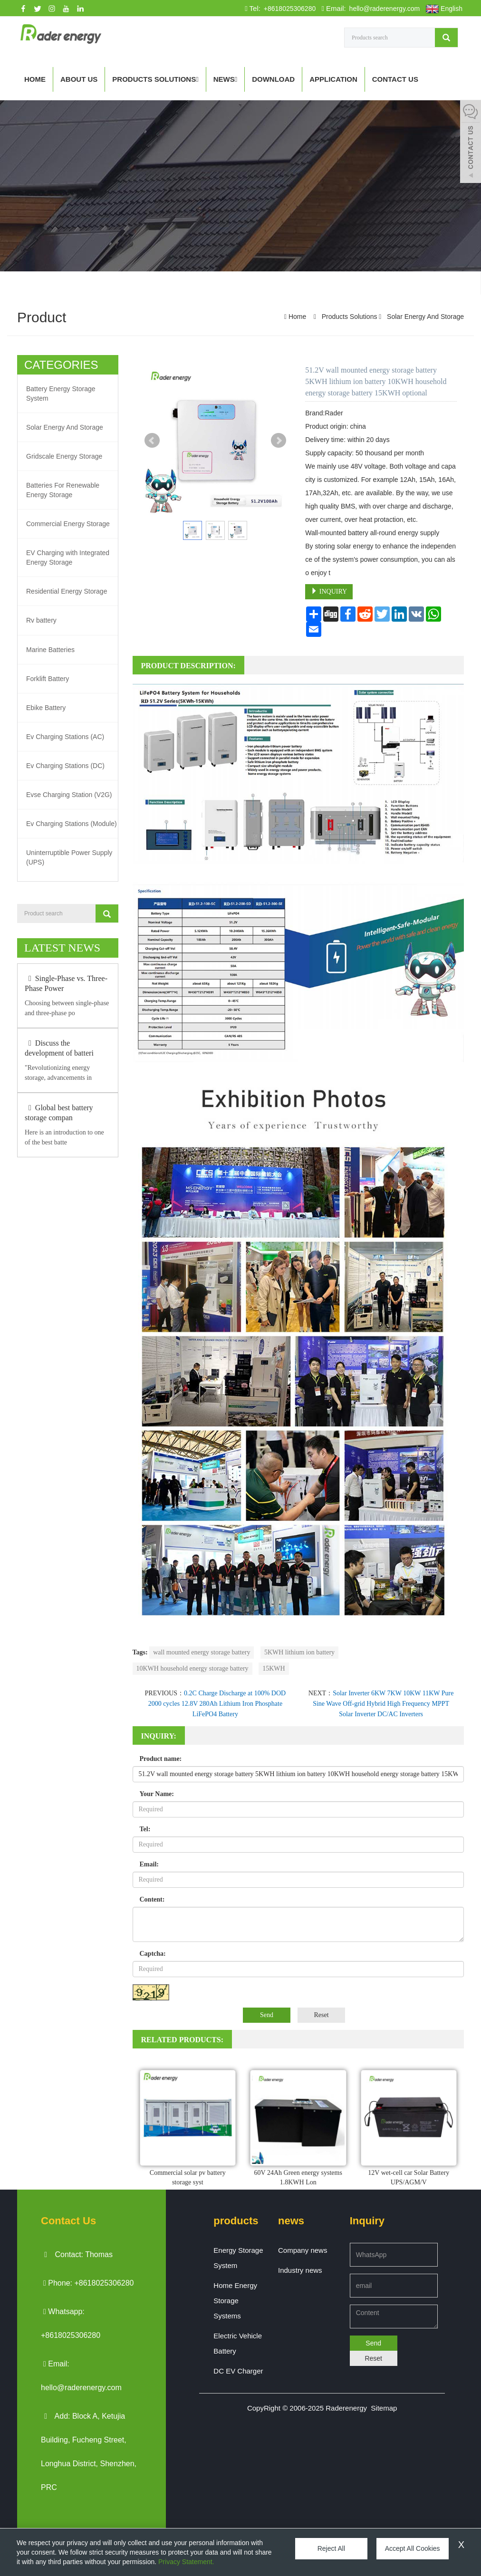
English (444, 9)
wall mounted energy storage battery (201, 1652)
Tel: (145, 1829)
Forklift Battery (47, 678)
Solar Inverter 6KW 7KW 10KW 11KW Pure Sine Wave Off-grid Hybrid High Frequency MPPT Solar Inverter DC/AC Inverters (383, 1704)
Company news (302, 2250)
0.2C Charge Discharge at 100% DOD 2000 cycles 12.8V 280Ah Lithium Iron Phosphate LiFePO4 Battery (217, 1704)
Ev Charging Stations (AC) (65, 736)
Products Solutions (155, 79)
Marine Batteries (50, 649)
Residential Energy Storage (66, 591)
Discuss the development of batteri (59, 1047)
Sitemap (384, 2408)
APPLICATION (333, 79)
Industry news (300, 2270)
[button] (197, 79)
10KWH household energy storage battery (192, 1668)
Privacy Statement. (186, 2562)
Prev (152, 440)
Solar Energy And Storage (424, 316)
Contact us (395, 79)
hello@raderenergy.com (383, 8)
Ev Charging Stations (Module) (71, 823)
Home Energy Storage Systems (235, 2300)
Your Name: (157, 1793)
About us (78, 79)
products (235, 2221)
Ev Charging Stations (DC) (65, 765)
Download (273, 79)
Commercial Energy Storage (68, 524)
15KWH (273, 1668)
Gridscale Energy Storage (64, 456)
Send (266, 2015)
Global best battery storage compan (59, 1112)
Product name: (161, 1758)
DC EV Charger (238, 2371)
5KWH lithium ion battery (299, 1652)
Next (278, 440)
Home (35, 79)
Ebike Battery (46, 707)
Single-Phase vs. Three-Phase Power (66, 983)
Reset (321, 2015)
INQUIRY (329, 591)
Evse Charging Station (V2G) (69, 794)
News (225, 79)
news (291, 2221)
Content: (152, 1899)
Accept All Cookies (405, 2548)
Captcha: (153, 1953)
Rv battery (41, 620)
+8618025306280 (289, 8)
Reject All (329, 2548)
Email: (149, 1864)
